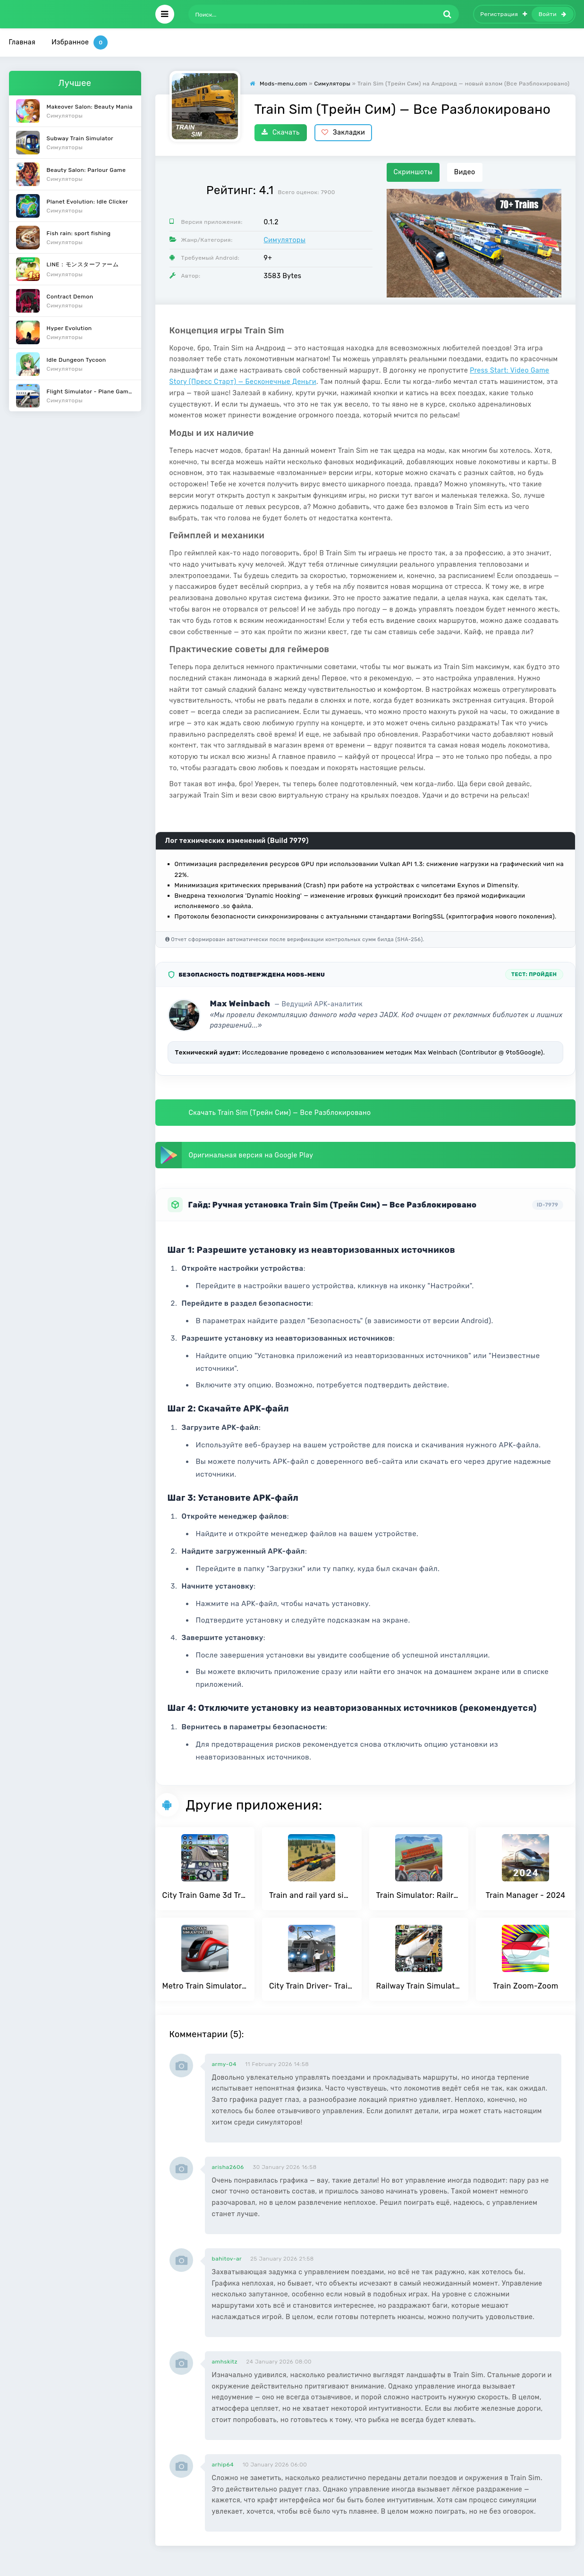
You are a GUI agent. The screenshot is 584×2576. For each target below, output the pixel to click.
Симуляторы (285, 240)
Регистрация (503, 14)
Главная (22, 42)
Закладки (343, 132)
